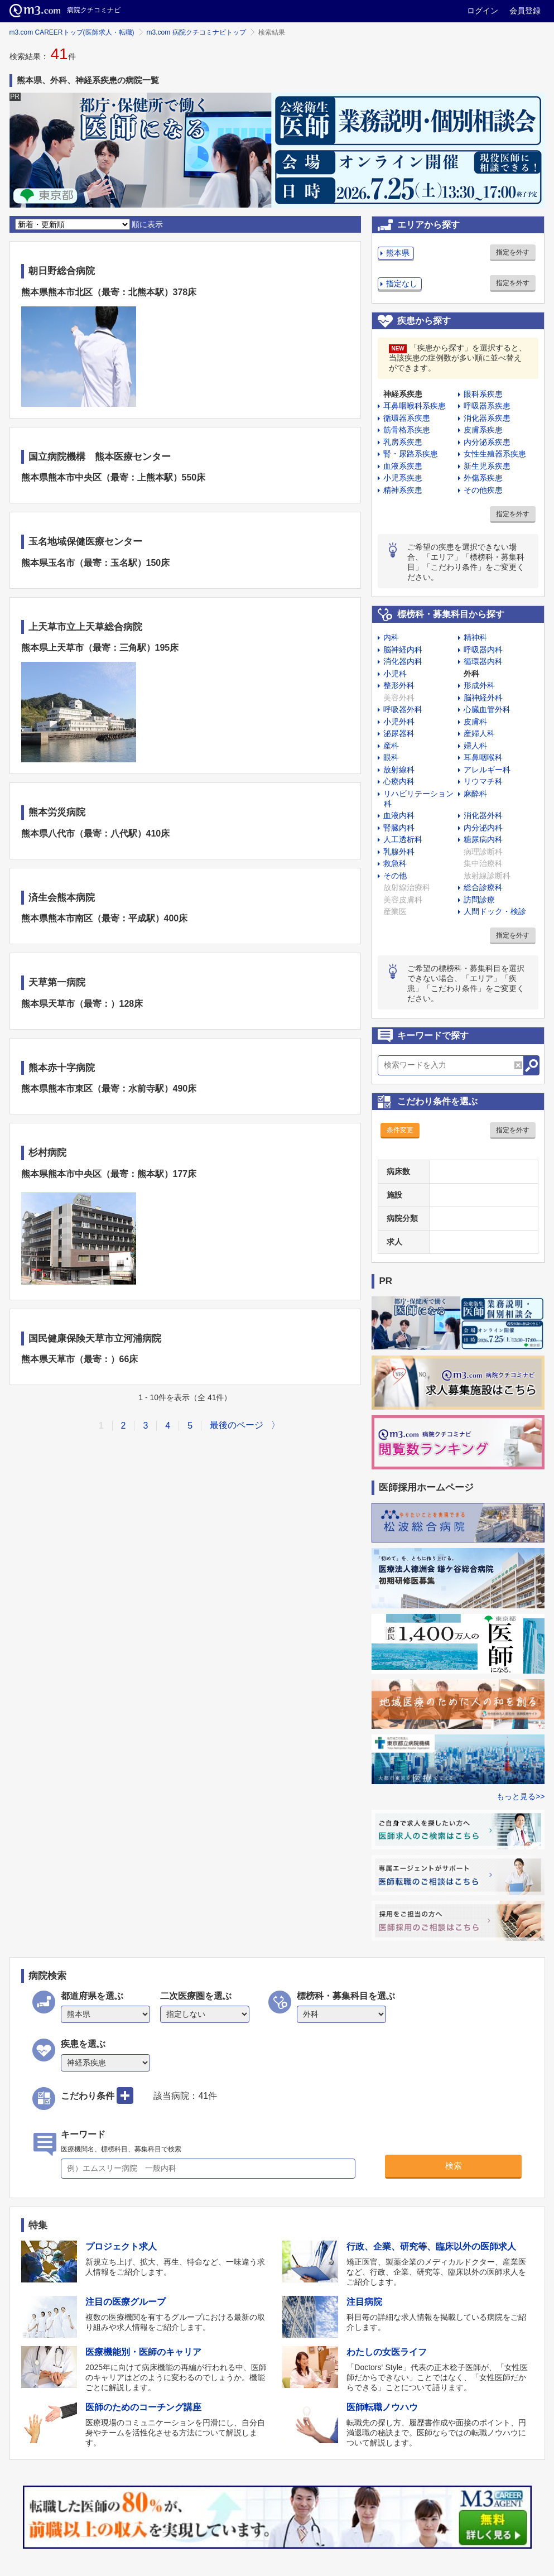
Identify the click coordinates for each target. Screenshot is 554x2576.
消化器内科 (402, 661)
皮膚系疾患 (483, 429)
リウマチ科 (483, 781)
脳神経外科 (483, 697)
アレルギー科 (487, 769)
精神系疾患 (402, 490)
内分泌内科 (483, 827)
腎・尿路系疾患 (410, 453)
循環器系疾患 (406, 418)
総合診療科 (483, 887)
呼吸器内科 (483, 649)
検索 (453, 2165)
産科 (391, 745)
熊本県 (398, 252)
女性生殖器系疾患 (495, 453)
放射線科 (399, 769)
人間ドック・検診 (495, 911)
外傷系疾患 (483, 477)
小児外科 (399, 721)
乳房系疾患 (402, 442)
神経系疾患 (402, 394)
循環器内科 (483, 661)
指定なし (401, 283)
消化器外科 (483, 815)
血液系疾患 (402, 466)
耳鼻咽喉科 (483, 757)
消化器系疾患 (487, 418)
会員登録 (525, 10)
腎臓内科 (399, 827)
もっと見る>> (521, 1796)
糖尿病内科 (483, 839)
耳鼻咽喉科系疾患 (414, 405)
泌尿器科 (399, 733)
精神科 (475, 637)
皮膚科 (475, 721)
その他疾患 (483, 490)
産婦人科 (479, 733)
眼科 (391, 757)
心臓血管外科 (487, 709)
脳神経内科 (402, 649)
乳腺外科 (399, 851)
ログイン (482, 10)
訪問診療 (479, 899)
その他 (395, 875)
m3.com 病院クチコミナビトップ (196, 32)
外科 (471, 673)
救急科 (395, 863)
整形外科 (399, 685)
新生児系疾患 (487, 466)
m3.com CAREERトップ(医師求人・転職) (71, 32)
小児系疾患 (402, 477)
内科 (391, 637)
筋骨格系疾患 (406, 429)
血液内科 (399, 815)
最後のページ (236, 1425)
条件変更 (400, 1130)
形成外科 (479, 685)
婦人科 (475, 745)
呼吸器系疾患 (487, 405)
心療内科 (399, 781)
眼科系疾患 (483, 394)
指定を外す (512, 252)
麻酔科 (475, 793)
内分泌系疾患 (487, 442)
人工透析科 (402, 839)
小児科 (395, 673)
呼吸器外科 (402, 709)
